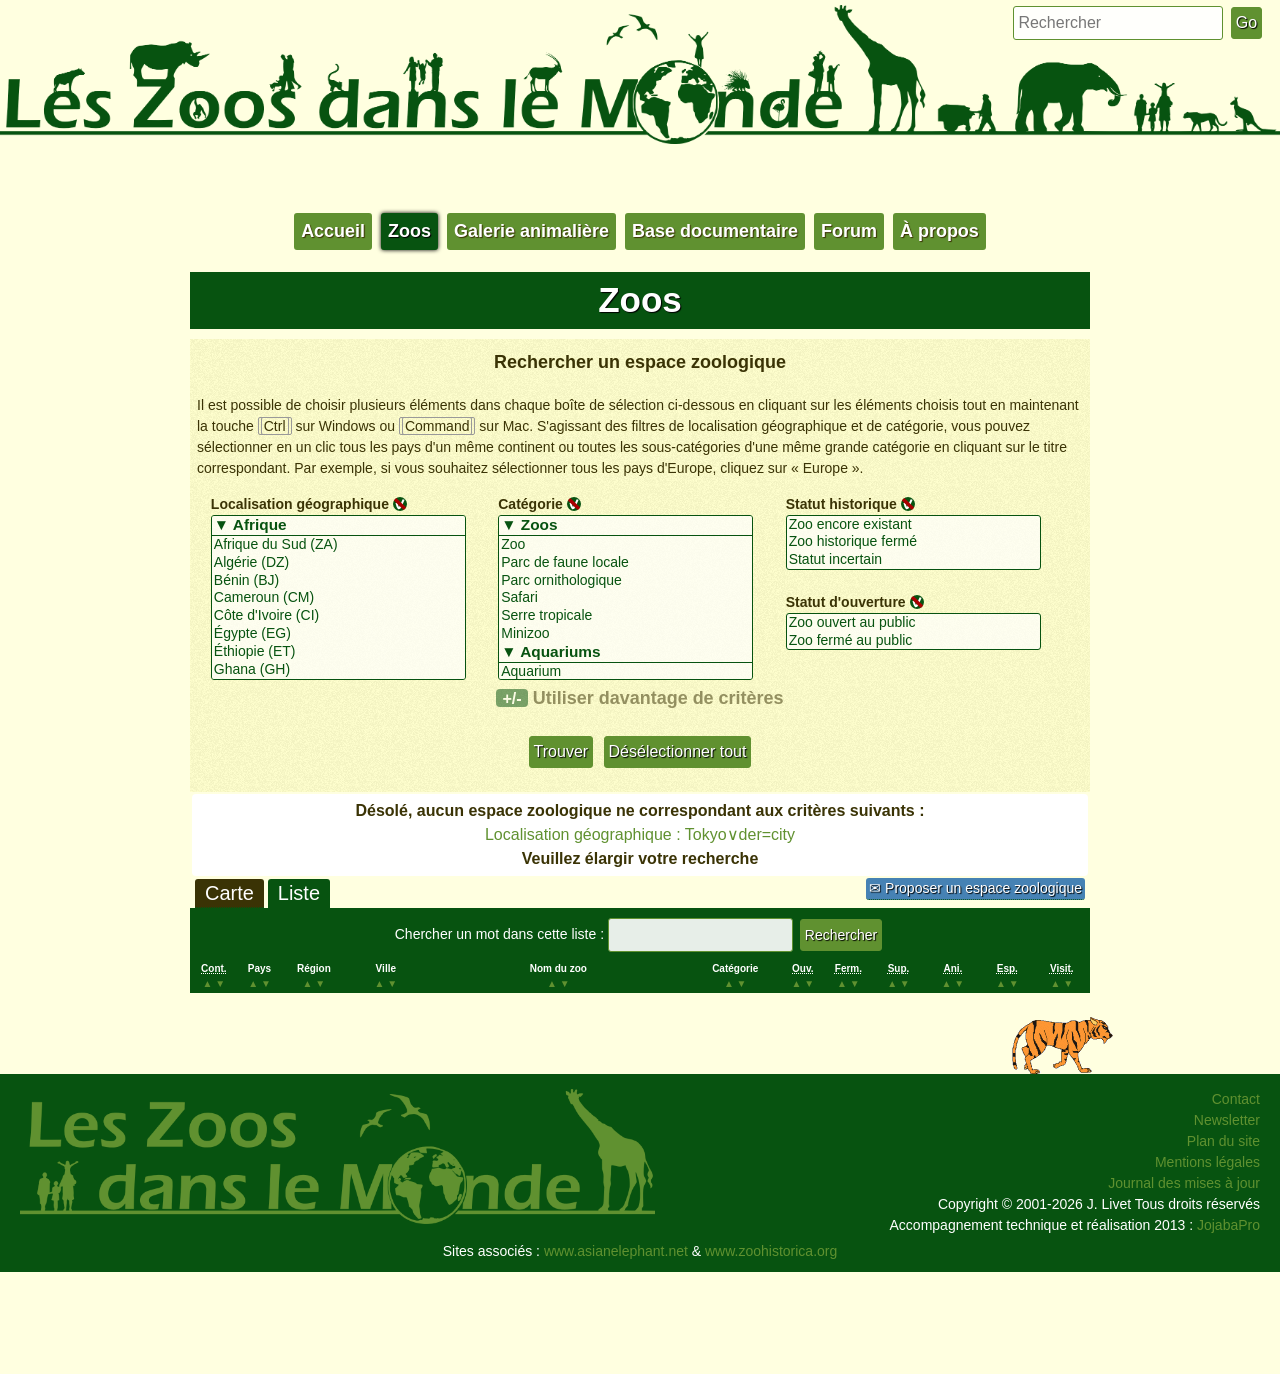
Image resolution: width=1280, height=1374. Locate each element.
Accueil (333, 231)
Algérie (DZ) (338, 563)
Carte (229, 893)
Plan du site (1223, 1141)
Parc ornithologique (625, 581)
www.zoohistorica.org (771, 1251)
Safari (625, 598)
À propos (939, 231)
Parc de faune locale (625, 563)
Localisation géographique (300, 504)
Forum (849, 231)
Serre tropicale (625, 616)
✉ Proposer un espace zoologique (975, 888)
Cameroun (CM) (338, 598)
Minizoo (625, 634)
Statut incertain (913, 560)
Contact (1236, 1099)
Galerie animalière (531, 231)
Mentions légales (1207, 1162)
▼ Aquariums (625, 653)
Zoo (625, 545)
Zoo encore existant (913, 525)
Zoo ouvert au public (913, 623)
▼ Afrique (338, 526)
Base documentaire (715, 231)
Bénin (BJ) (338, 581)
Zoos (409, 231)
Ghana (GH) (338, 670)
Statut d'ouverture (846, 602)
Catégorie (530, 504)
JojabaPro (1228, 1225)
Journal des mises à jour (1184, 1183)
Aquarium (625, 672)
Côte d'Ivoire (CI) (338, 616)
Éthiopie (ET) (338, 652)
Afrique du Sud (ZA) (338, 545)
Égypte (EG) (338, 634)
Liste (299, 893)
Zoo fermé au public (913, 641)
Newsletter (1227, 1120)
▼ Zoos (625, 526)
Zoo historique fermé (913, 542)
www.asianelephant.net (616, 1251)
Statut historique (841, 504)
